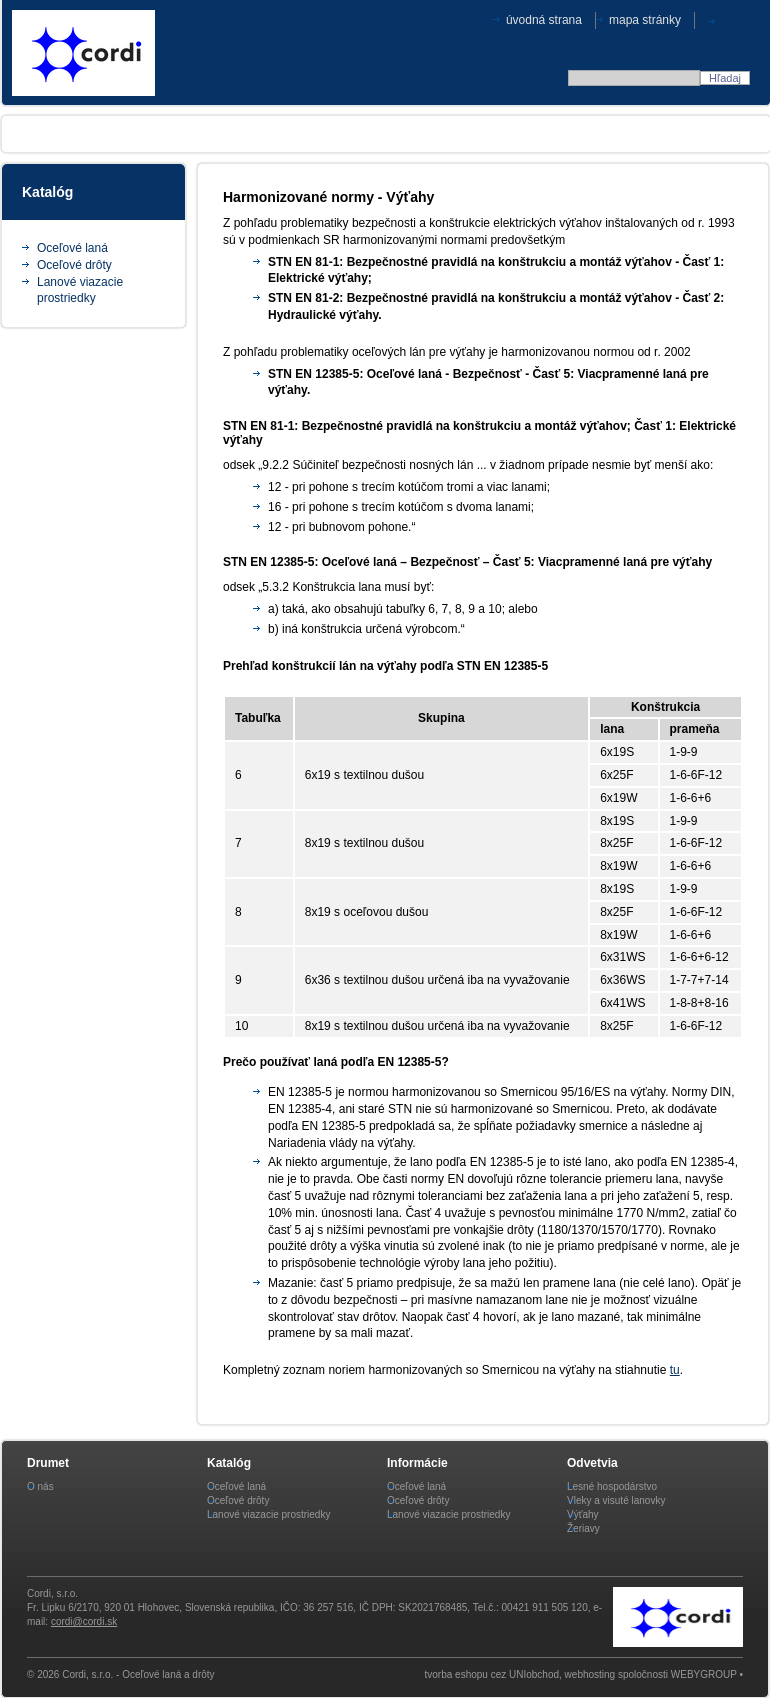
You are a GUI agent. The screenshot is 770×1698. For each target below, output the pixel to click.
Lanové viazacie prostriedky (268, 1514)
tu (675, 1370)
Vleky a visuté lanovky (616, 1500)
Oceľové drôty (74, 265)
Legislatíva (307, 133)
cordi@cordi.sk (84, 1621)
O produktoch (121, 133)
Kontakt (706, 133)
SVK (716, 19)
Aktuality (398, 133)
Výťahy (583, 1514)
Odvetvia (219, 133)
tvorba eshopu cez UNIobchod (492, 1674)
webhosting (590, 1674)
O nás (32, 133)
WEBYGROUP (704, 1674)
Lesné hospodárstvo (612, 1486)
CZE (737, 19)
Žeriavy (583, 1528)
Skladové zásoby (602, 133)
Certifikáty (489, 133)
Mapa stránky (645, 20)
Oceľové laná (72, 248)
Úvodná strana (544, 20)
